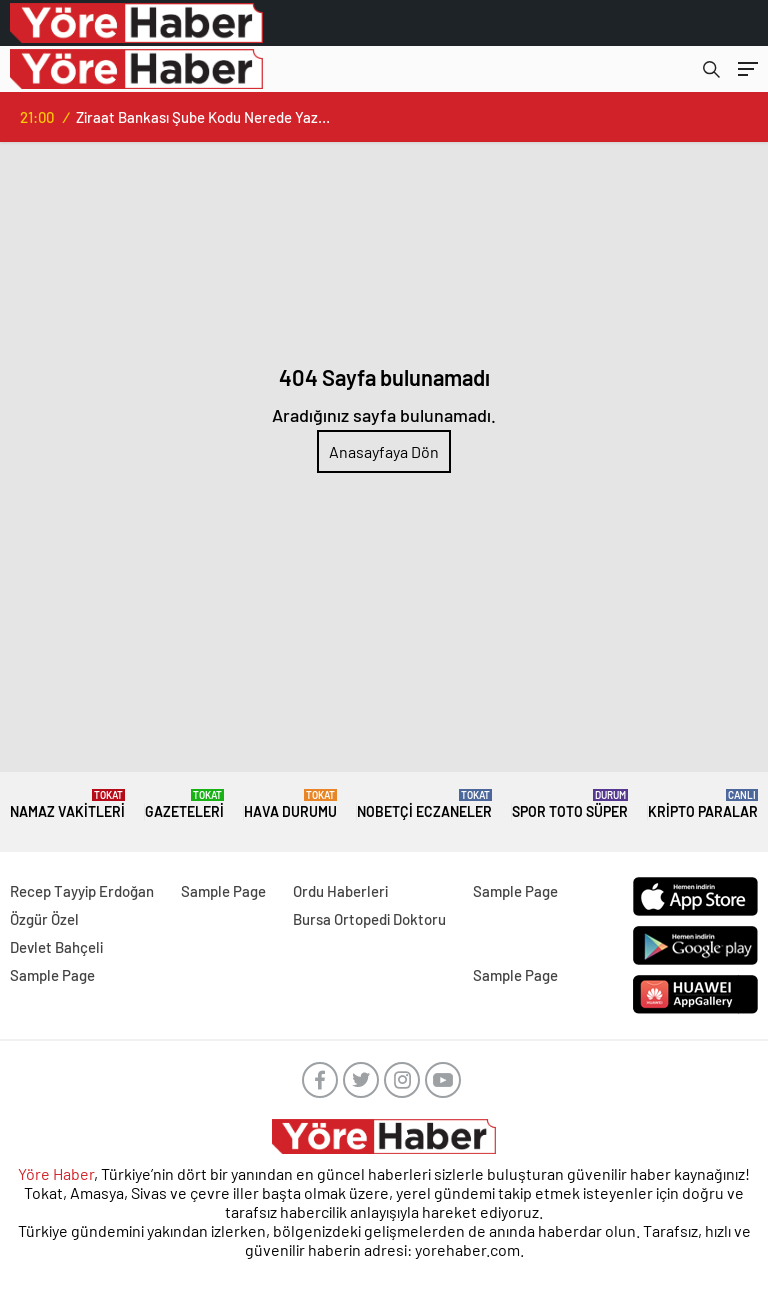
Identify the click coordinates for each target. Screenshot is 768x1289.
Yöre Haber (56, 1173)
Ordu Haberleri (340, 891)
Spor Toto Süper (570, 804)
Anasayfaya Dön (384, 451)
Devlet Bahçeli (56, 947)
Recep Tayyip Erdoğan (82, 891)
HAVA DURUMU (290, 804)
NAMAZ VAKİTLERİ (67, 804)
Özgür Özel (44, 919)
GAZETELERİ (184, 804)
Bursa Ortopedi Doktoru (369, 919)
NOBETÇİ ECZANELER (424, 804)
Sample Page (223, 891)
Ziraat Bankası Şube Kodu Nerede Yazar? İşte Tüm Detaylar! (203, 117)
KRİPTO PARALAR (703, 804)
